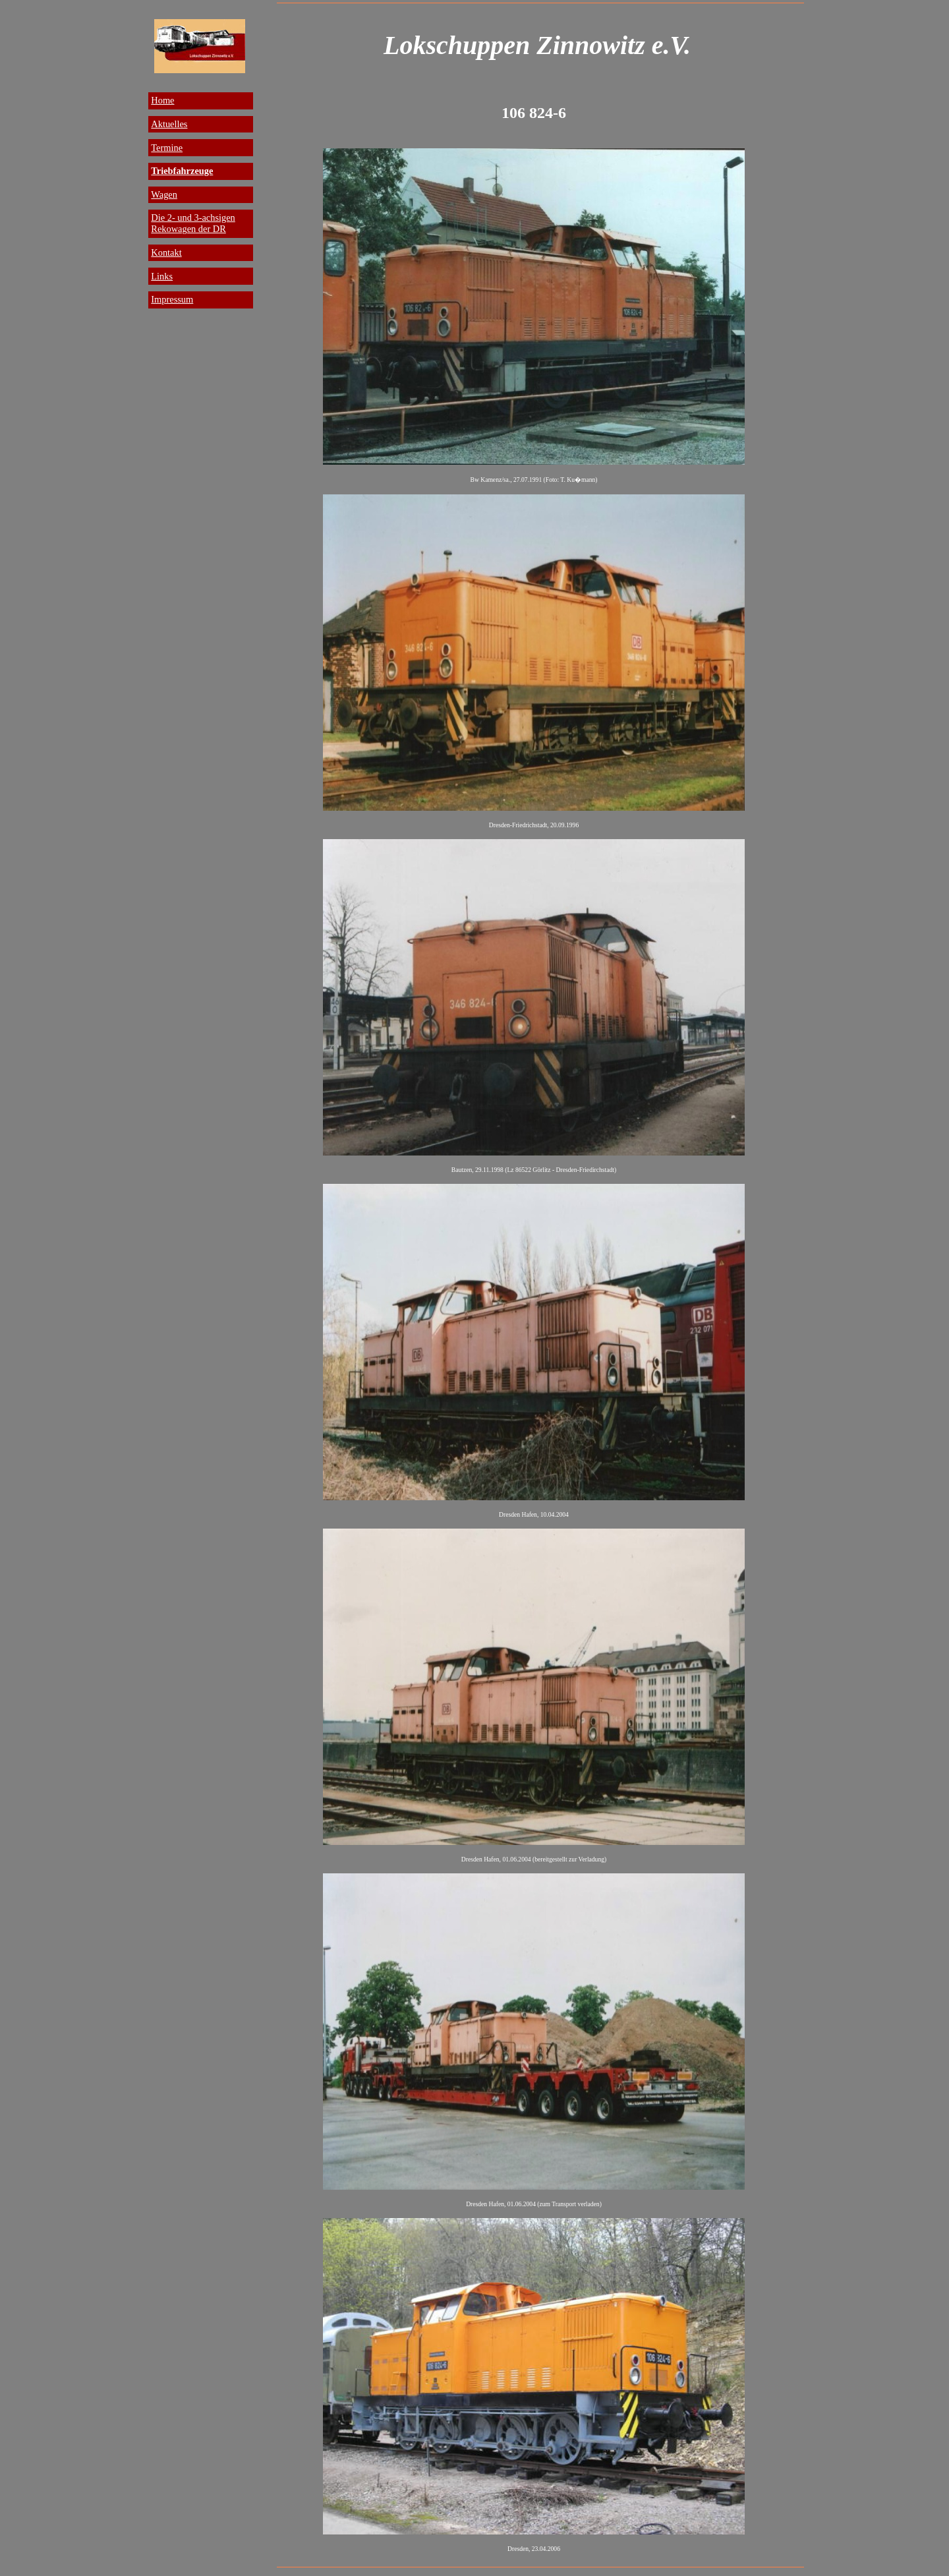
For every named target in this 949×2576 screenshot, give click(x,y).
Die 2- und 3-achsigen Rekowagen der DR (193, 223)
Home (162, 100)
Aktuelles (169, 124)
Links (162, 276)
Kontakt (166, 252)
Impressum (172, 299)
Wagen (164, 194)
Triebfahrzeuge (182, 170)
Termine (167, 147)
